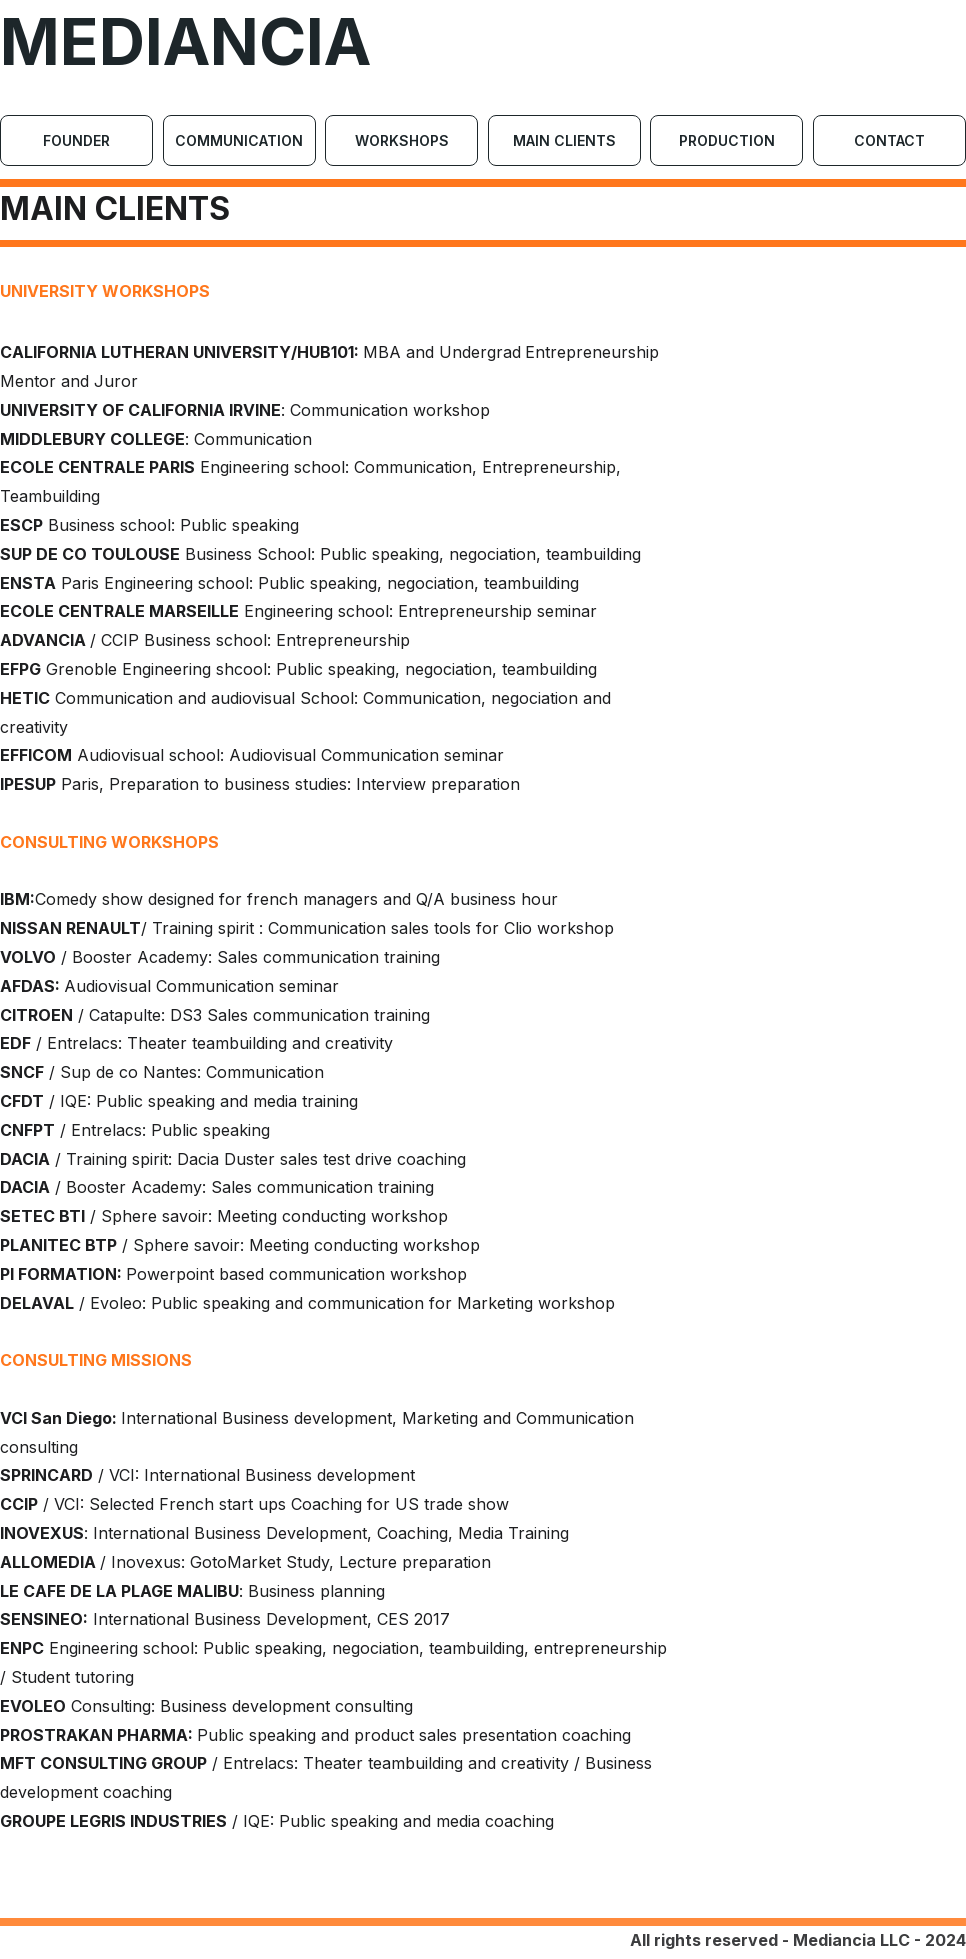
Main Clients (564, 140)
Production (727, 140)
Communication (239, 140)
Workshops (402, 140)
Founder (76, 140)
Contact (889, 140)
